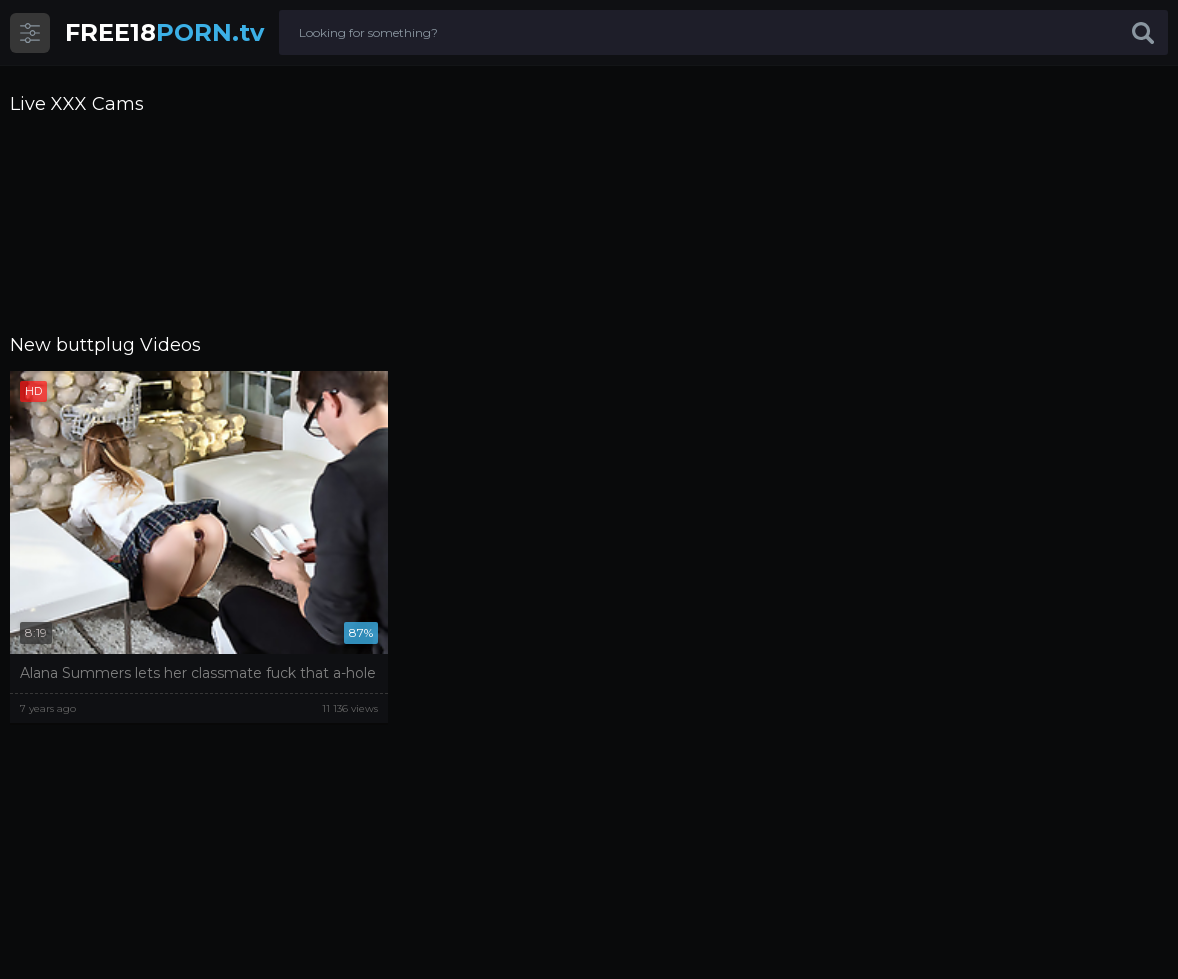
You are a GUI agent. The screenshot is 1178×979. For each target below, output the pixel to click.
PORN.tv (164, 32)
